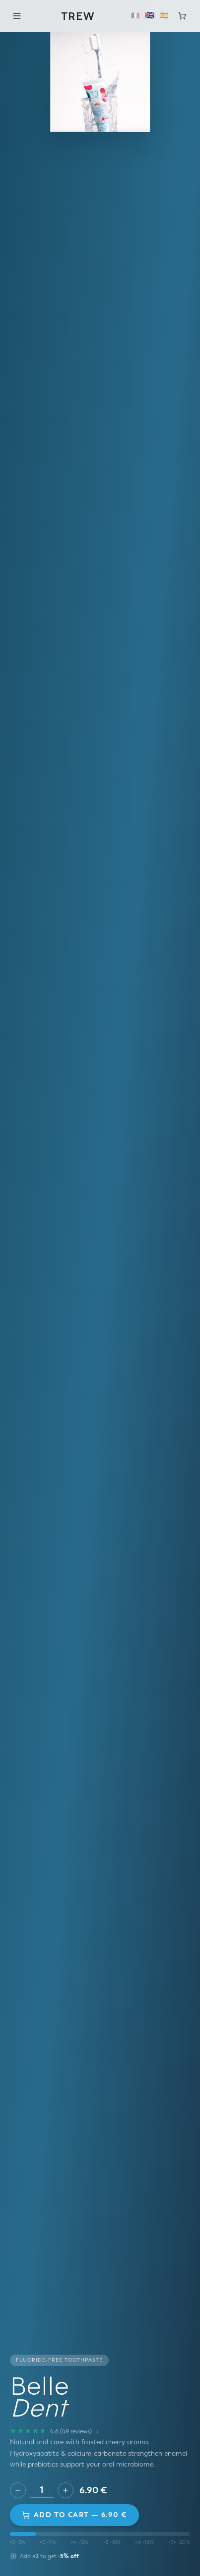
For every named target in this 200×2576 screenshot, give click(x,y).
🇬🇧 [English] (149, 15)
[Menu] (17, 16)
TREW (77, 15)
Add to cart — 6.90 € (74, 2515)
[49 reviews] (54, 2431)
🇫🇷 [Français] (135, 15)
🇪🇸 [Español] (164, 15)
